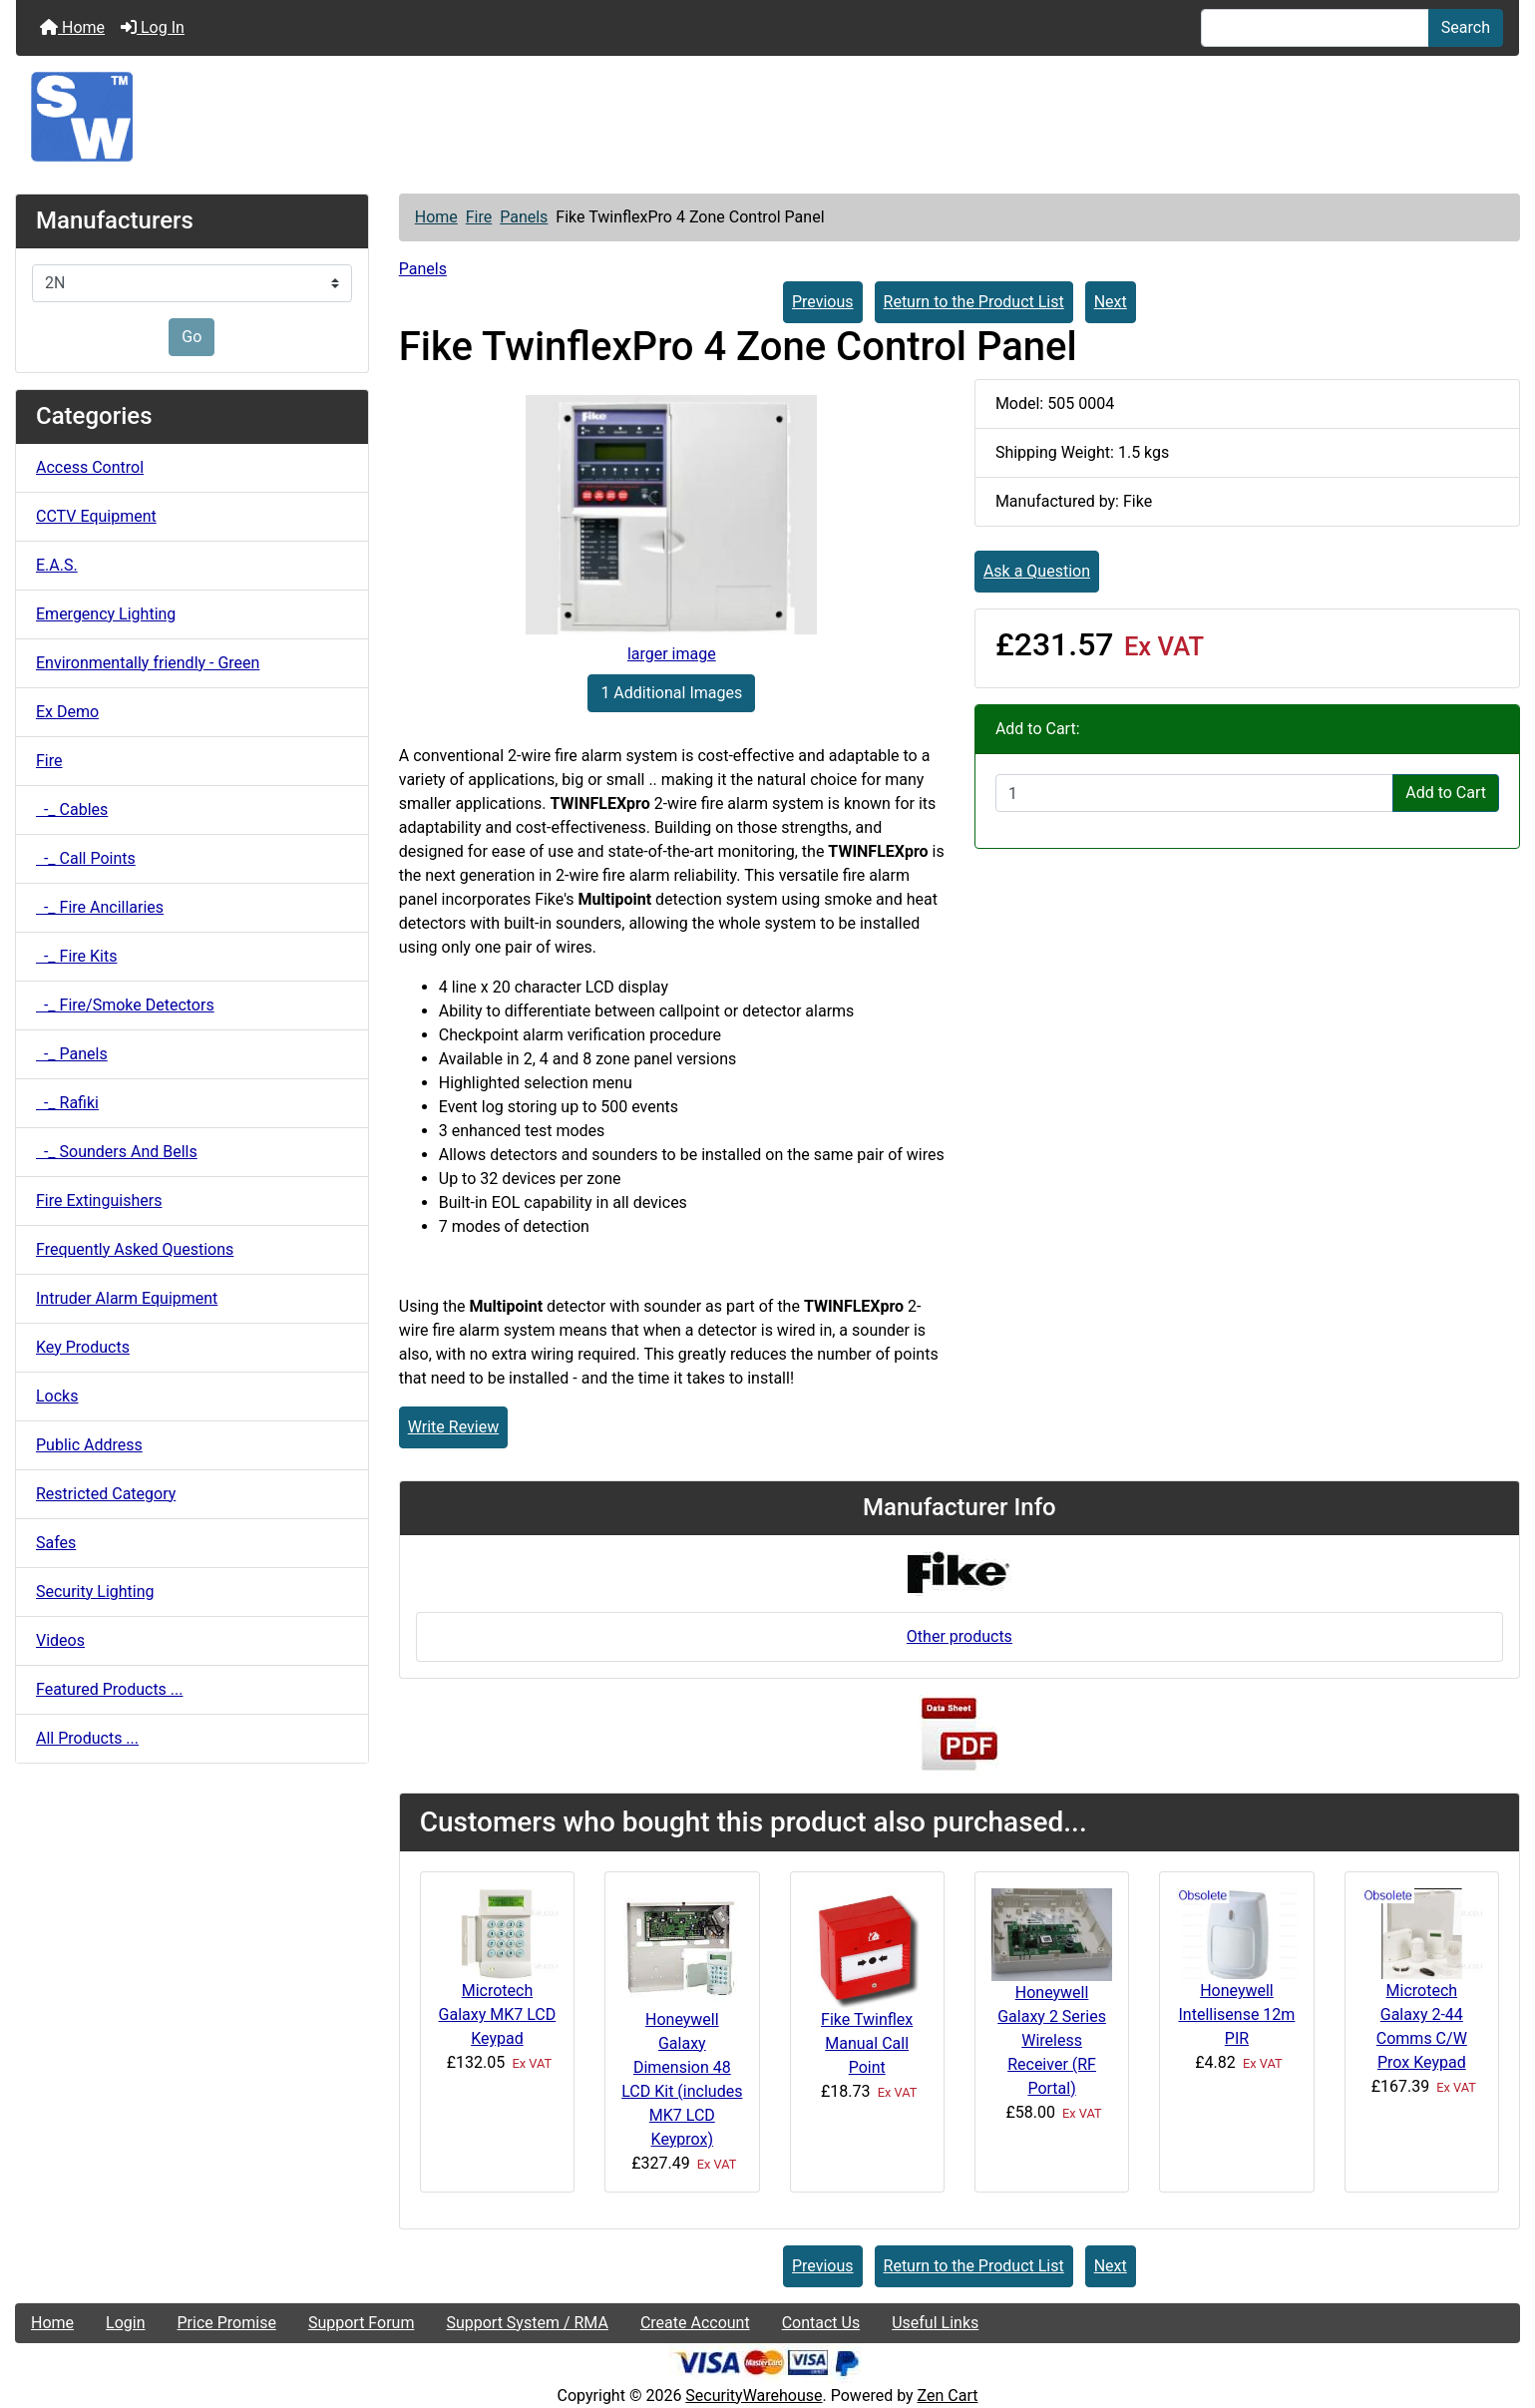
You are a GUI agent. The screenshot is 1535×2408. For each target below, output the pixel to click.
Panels (524, 216)
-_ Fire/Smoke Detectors (125, 1005)
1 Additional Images (671, 692)
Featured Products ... (110, 1689)
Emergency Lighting (106, 613)
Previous (823, 301)
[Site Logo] (767, 117)
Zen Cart (948, 2395)
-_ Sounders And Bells (116, 1151)
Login (125, 2322)
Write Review (453, 1426)
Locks (57, 1396)
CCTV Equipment (96, 516)
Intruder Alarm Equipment (126, 1298)
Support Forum (361, 2322)
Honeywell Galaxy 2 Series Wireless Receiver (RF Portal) (1051, 2040)
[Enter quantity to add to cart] (1194, 793)
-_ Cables (72, 809)
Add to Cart (1445, 792)
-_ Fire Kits (76, 956)
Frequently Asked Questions (134, 1249)
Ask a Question (1036, 571)
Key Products (83, 1347)
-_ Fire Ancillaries (100, 907)
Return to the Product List (974, 301)
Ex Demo (67, 711)
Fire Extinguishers (99, 1200)
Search (1465, 27)
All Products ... (87, 1738)
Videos (60, 1640)
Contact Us (821, 2322)
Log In (153, 27)
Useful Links (935, 2322)
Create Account (695, 2322)
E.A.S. (57, 565)
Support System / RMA (526, 2322)
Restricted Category (106, 1493)
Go (191, 336)
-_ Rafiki (67, 1102)
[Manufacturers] (192, 283)
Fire (479, 216)
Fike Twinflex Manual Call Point (867, 2043)
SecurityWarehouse (753, 2395)
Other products (959, 1636)
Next (1110, 301)
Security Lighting (95, 1591)
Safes (56, 1542)
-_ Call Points (86, 858)
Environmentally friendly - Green (147, 662)
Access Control (90, 467)
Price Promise (227, 2322)
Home (72, 27)
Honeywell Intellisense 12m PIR (1236, 2014)
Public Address (89, 1444)
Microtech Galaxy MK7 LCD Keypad (498, 2014)
